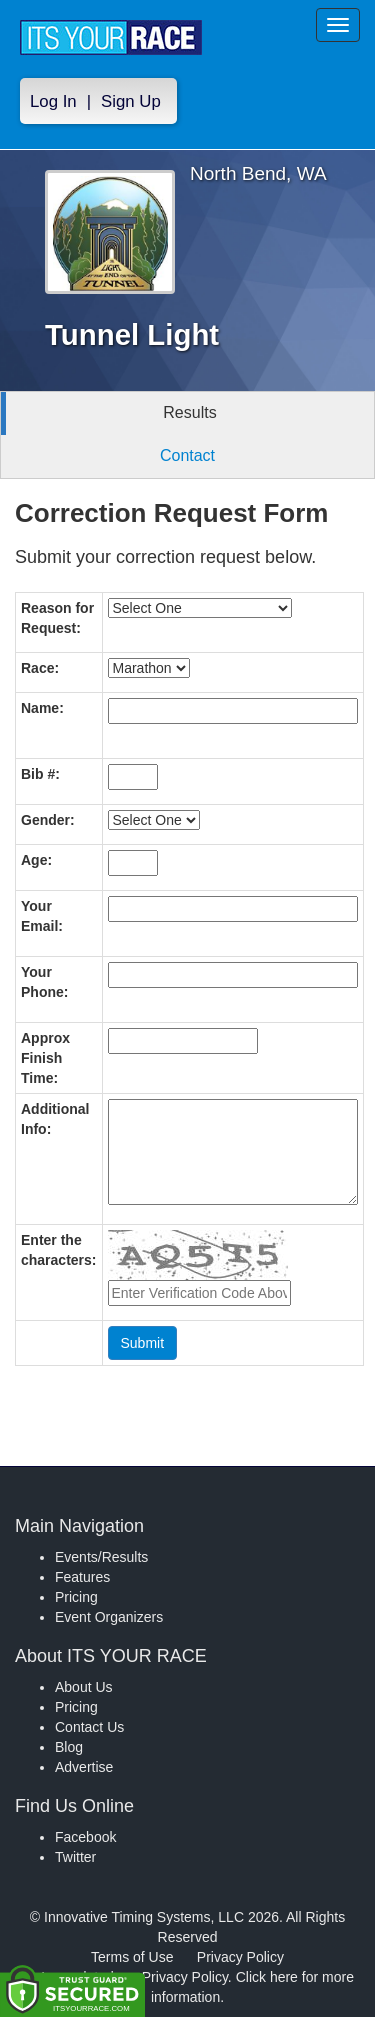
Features (82, 1577)
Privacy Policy (240, 1957)
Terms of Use (132, 1957)
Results (189, 412)
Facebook (85, 1837)
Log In (53, 101)
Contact (187, 455)
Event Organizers (109, 1617)
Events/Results (101, 1557)
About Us (84, 1687)
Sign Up (131, 101)
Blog (69, 1747)
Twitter (75, 1857)
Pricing (76, 1597)
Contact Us (89, 1727)
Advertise (84, 1767)
